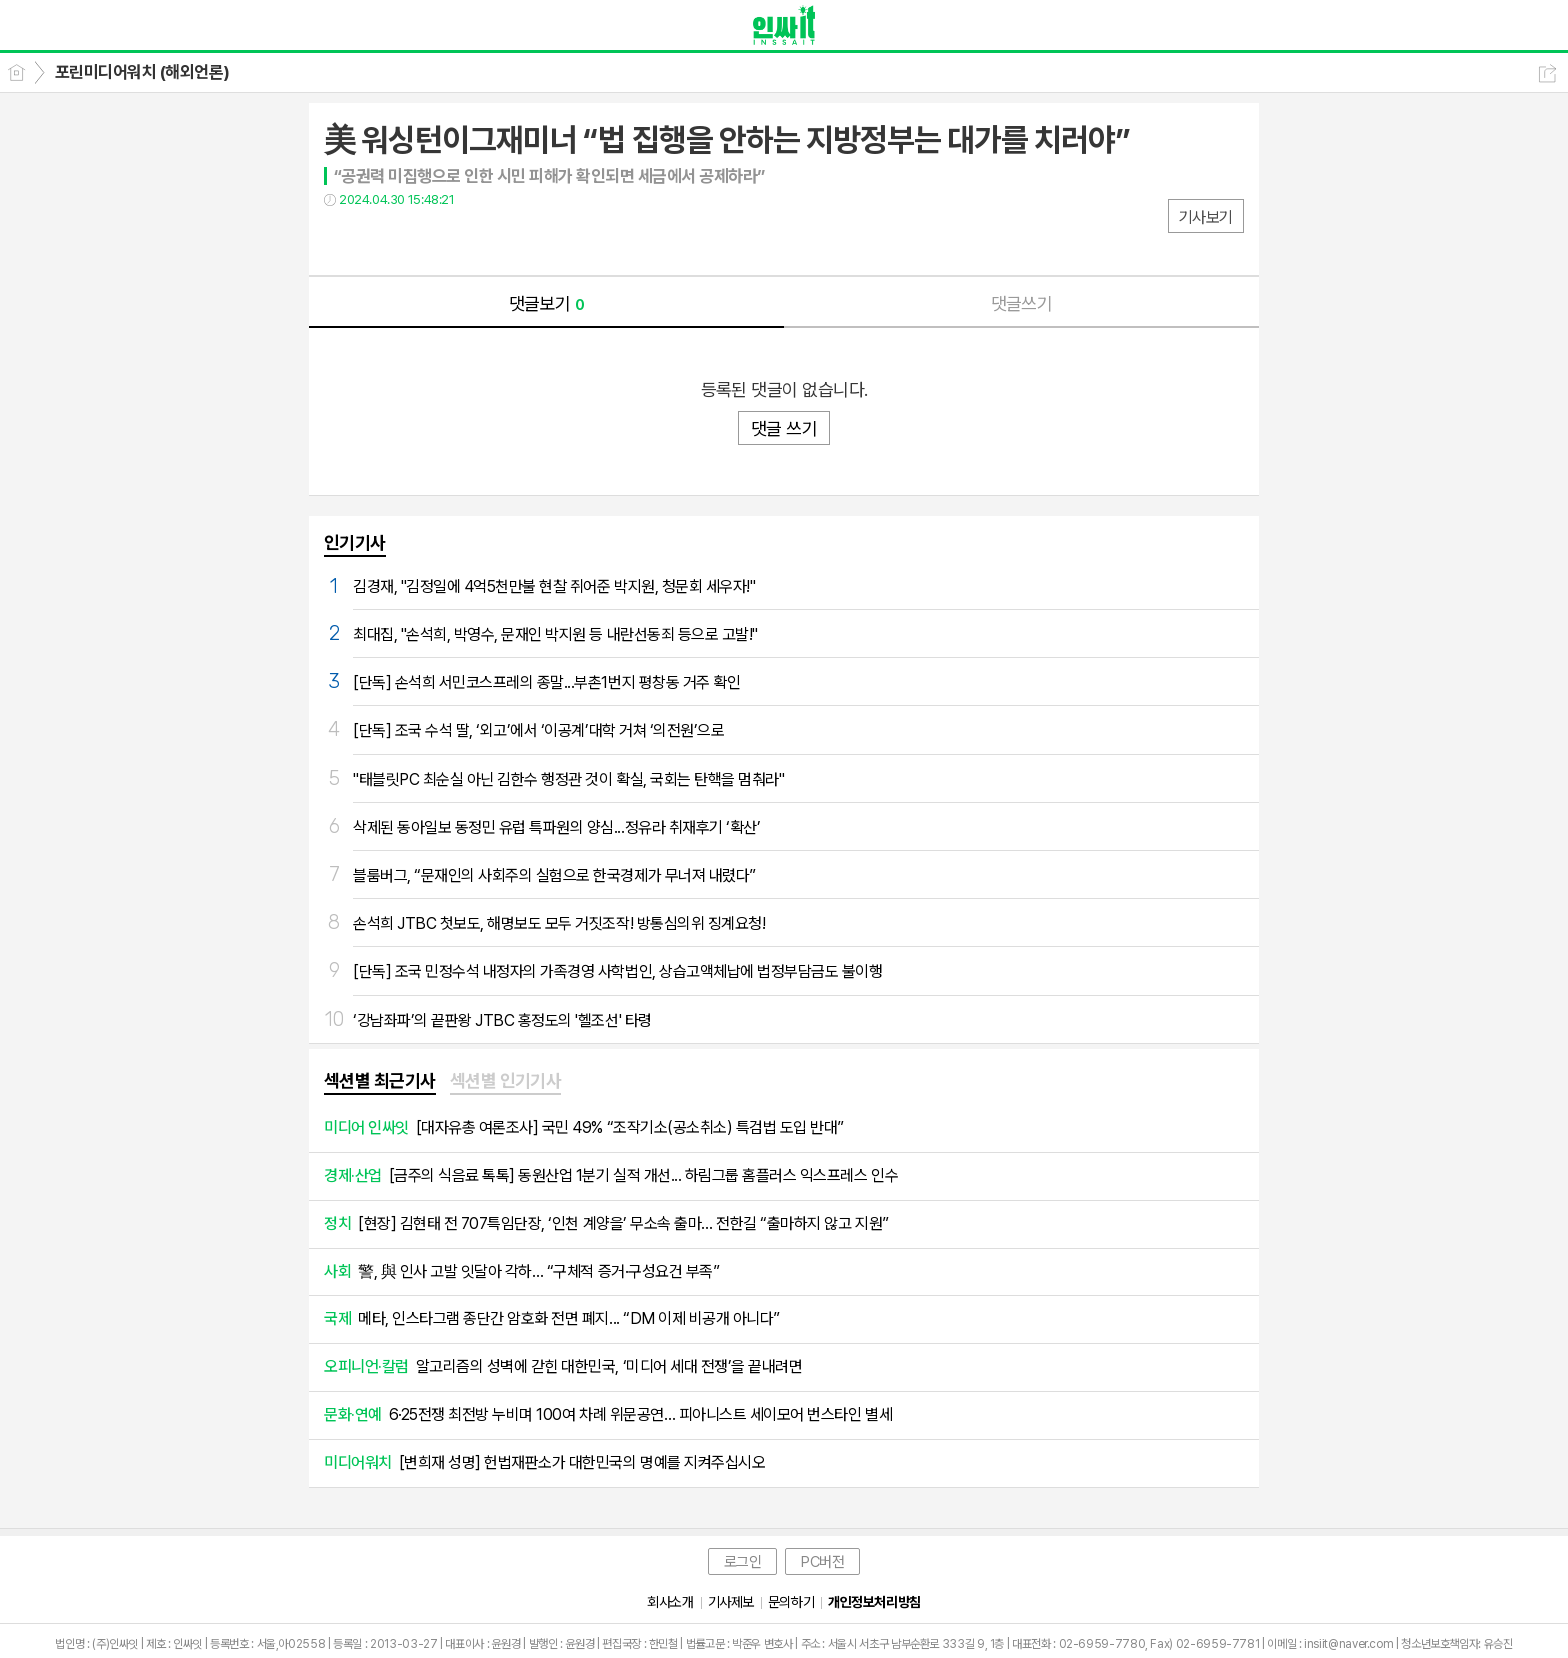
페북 (341, 240)
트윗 (381, 240)
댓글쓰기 (1022, 303)
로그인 (743, 1562)
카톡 (421, 240)
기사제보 (731, 1602)
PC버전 (822, 1562)
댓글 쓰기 (784, 428)
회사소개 (670, 1602)
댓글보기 (547, 303)
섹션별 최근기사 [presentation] (380, 1080)
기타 (461, 240)
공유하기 (1547, 73)
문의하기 (791, 1602)
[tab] (380, 1082)
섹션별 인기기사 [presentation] (506, 1080)
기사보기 (1206, 217)
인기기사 (355, 542)
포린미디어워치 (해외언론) (142, 72)
